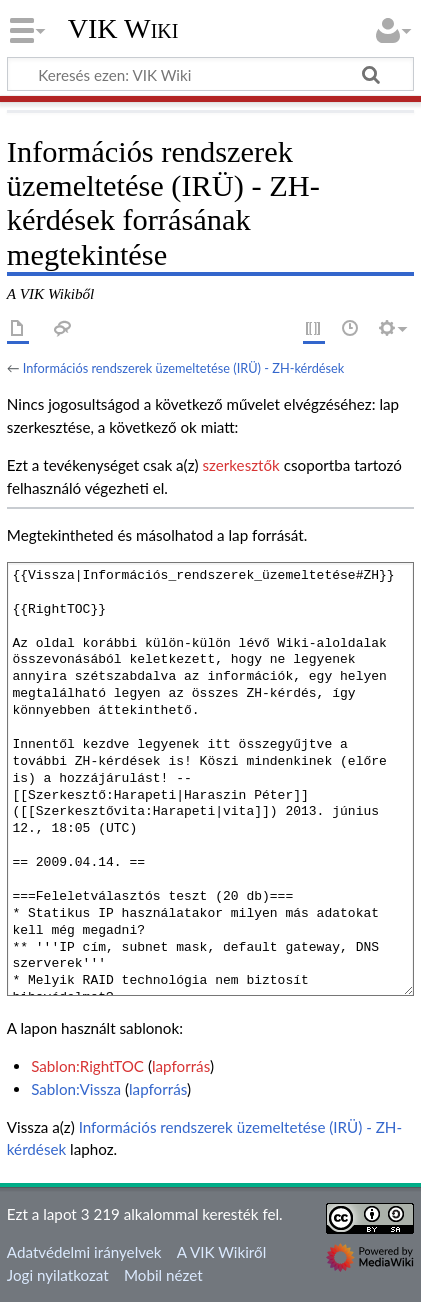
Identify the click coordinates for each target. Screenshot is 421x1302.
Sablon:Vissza (76, 1089)
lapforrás (181, 1066)
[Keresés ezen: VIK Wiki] (210, 74)
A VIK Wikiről (221, 1252)
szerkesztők (240, 465)
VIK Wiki (123, 29)
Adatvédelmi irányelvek (84, 1252)
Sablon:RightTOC (87, 1066)
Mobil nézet (163, 1275)
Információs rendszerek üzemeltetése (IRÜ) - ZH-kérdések (183, 368)
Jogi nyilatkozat (58, 1275)
